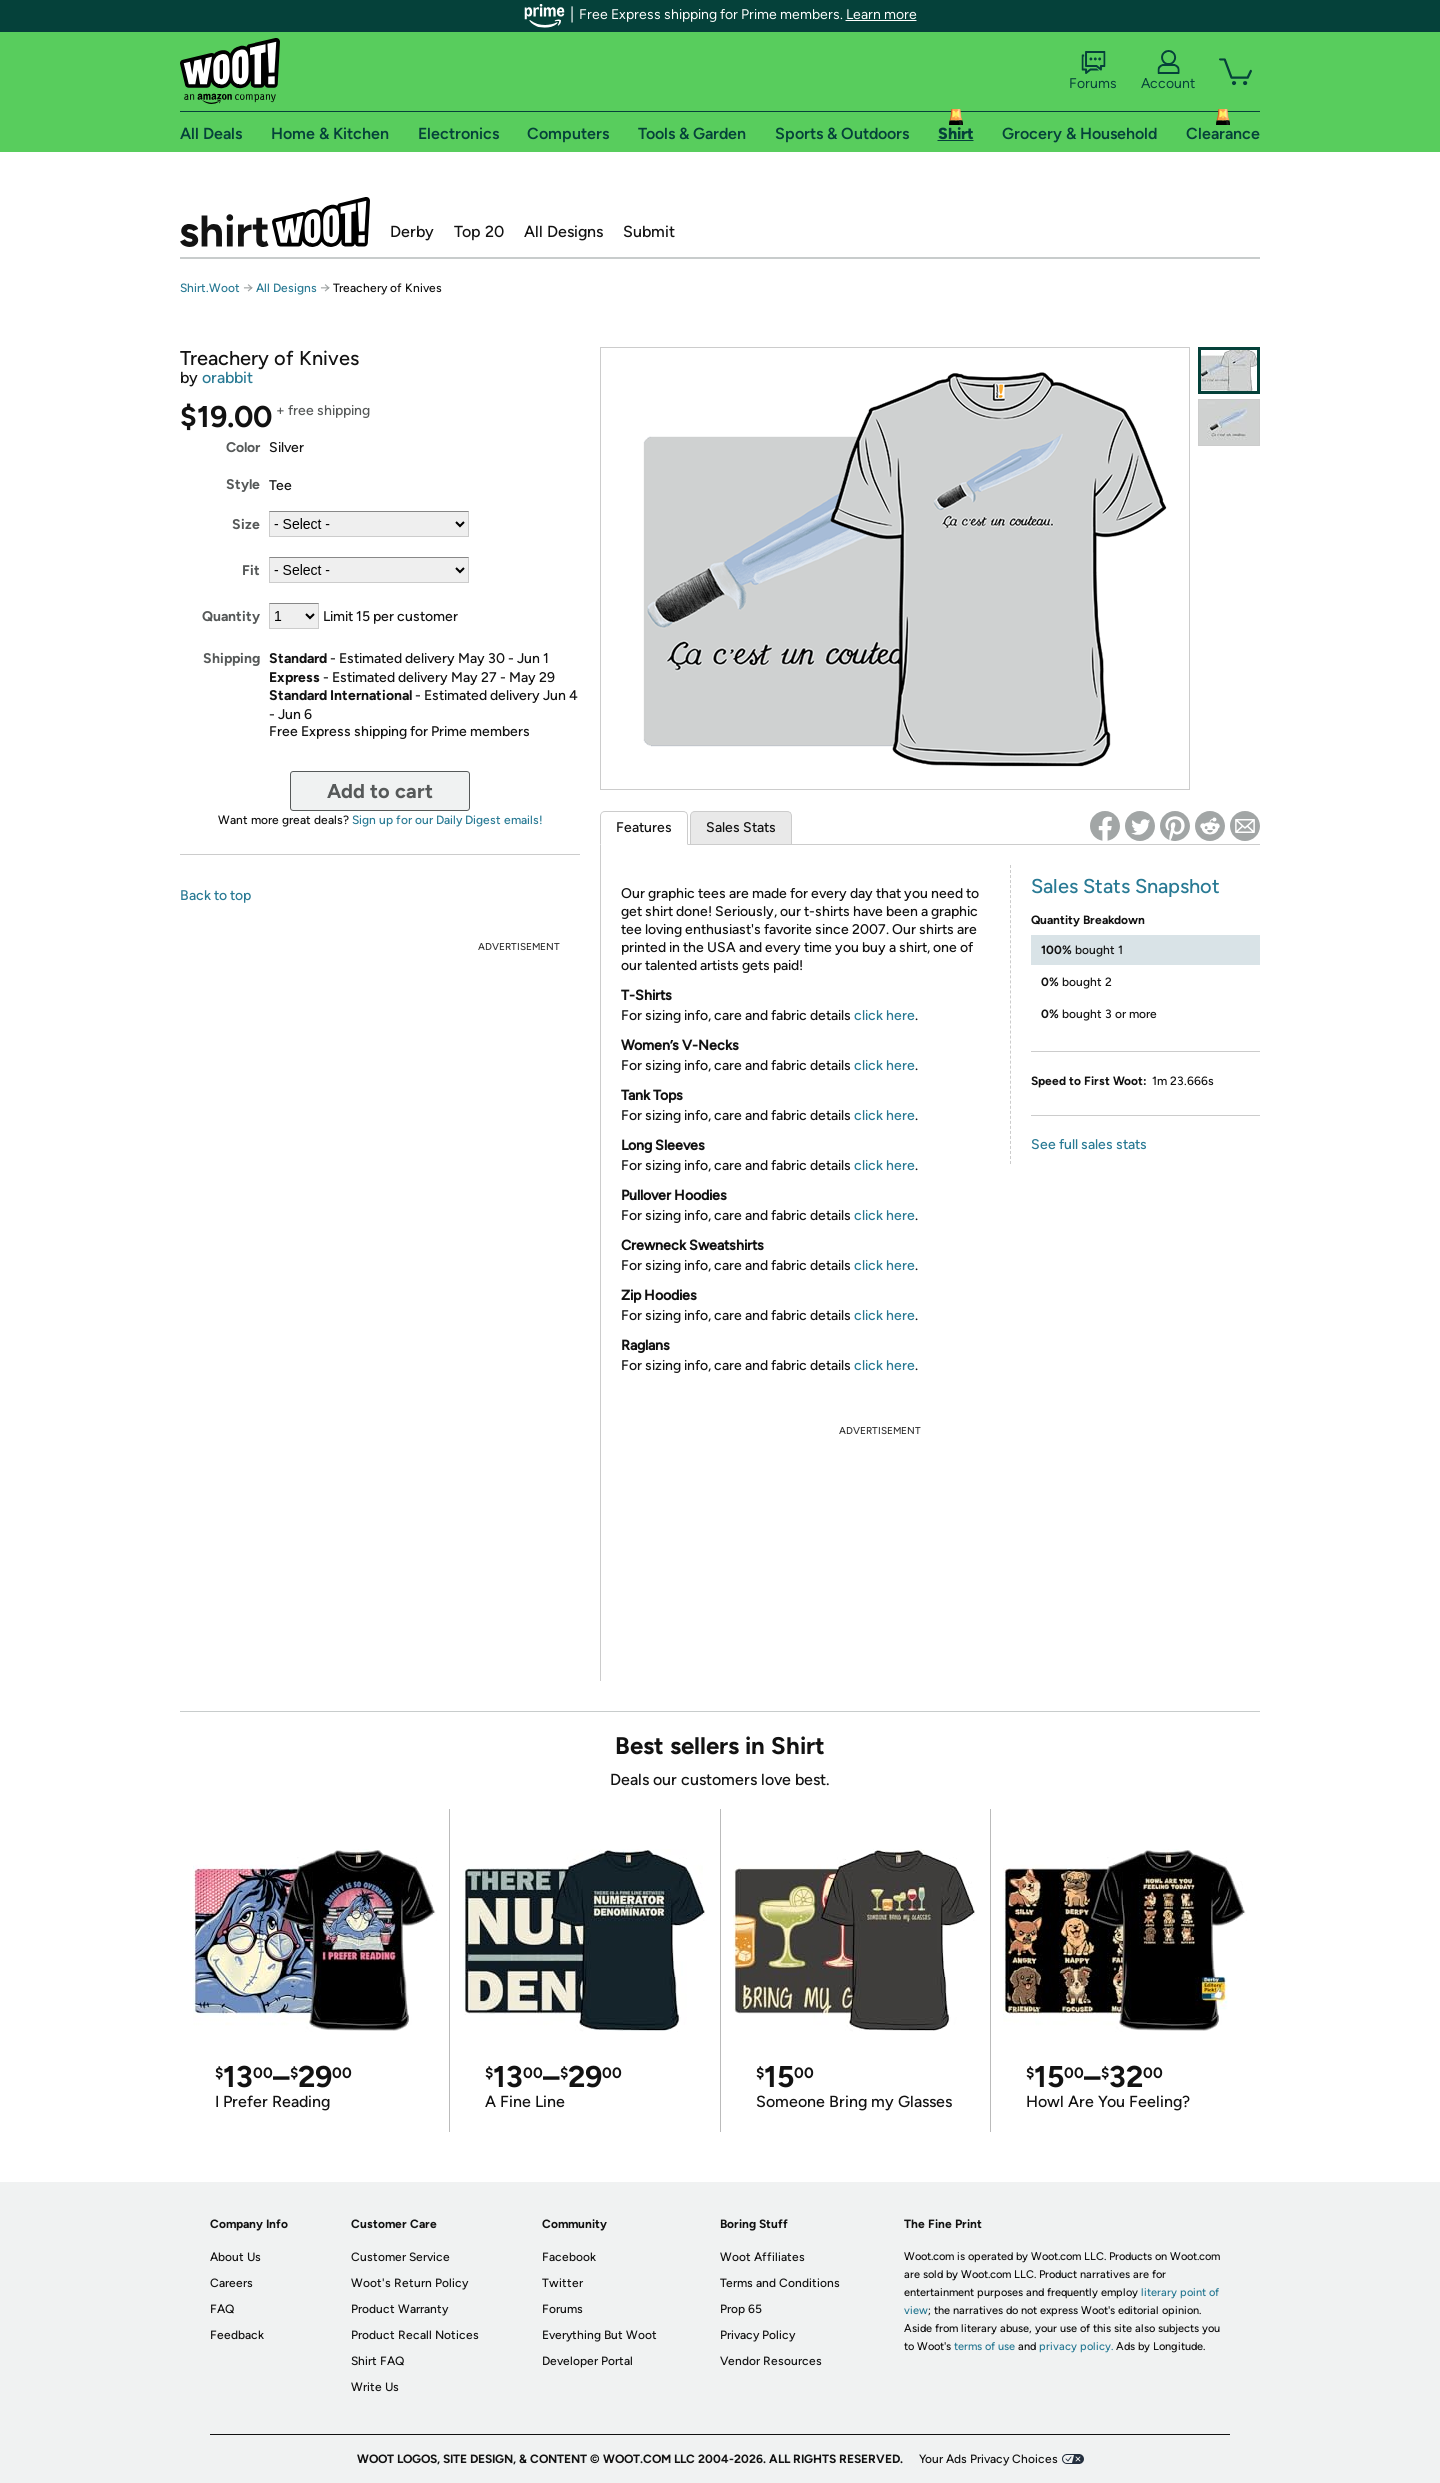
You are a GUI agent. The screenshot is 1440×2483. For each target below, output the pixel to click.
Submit (649, 231)
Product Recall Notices (415, 2335)
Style (243, 484)
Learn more (881, 14)
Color (243, 447)
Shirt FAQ (377, 2361)
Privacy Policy (757, 2335)
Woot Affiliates (762, 2257)
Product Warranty (399, 2309)
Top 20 (479, 231)
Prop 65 (741, 2309)
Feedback (237, 2335)
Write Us (375, 2387)
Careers (231, 2283)
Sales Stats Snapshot (1125, 886)
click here (884, 1015)
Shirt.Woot (275, 222)
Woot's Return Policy (409, 2283)
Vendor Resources (771, 2361)
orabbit (227, 377)
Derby (412, 231)
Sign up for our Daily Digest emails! (447, 820)
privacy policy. (1076, 2346)
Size (246, 524)
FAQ (222, 2309)
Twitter (562, 2283)
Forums (1093, 71)
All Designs (563, 231)
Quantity (231, 616)
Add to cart (380, 791)
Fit (251, 570)
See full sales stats (1089, 1144)
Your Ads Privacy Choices (988, 2459)
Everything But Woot (599, 2335)
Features (644, 827)
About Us (235, 2257)
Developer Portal (587, 2361)
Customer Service (400, 2257)
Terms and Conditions (780, 2283)
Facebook (569, 2257)
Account (1168, 71)
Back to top (215, 895)
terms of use (984, 2346)
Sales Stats (741, 827)
